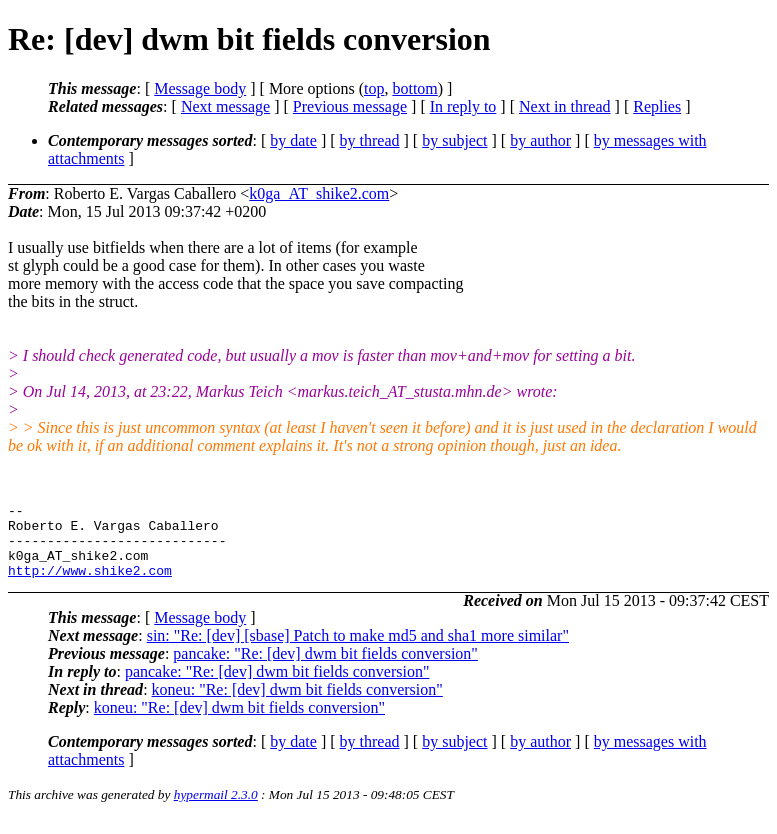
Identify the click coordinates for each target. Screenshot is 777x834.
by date (293, 140)
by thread (370, 140)
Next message (225, 106)
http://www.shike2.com (90, 585)
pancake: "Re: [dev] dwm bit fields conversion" (325, 668)
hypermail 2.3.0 (216, 809)
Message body (200, 88)
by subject (454, 140)
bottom (414, 88)
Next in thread (565, 106)
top (374, 88)
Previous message (350, 106)
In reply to (463, 106)
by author (540, 140)
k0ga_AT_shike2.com (319, 193)
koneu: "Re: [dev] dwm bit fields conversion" (297, 704)
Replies (657, 106)
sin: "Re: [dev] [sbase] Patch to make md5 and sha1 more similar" (358, 650)
